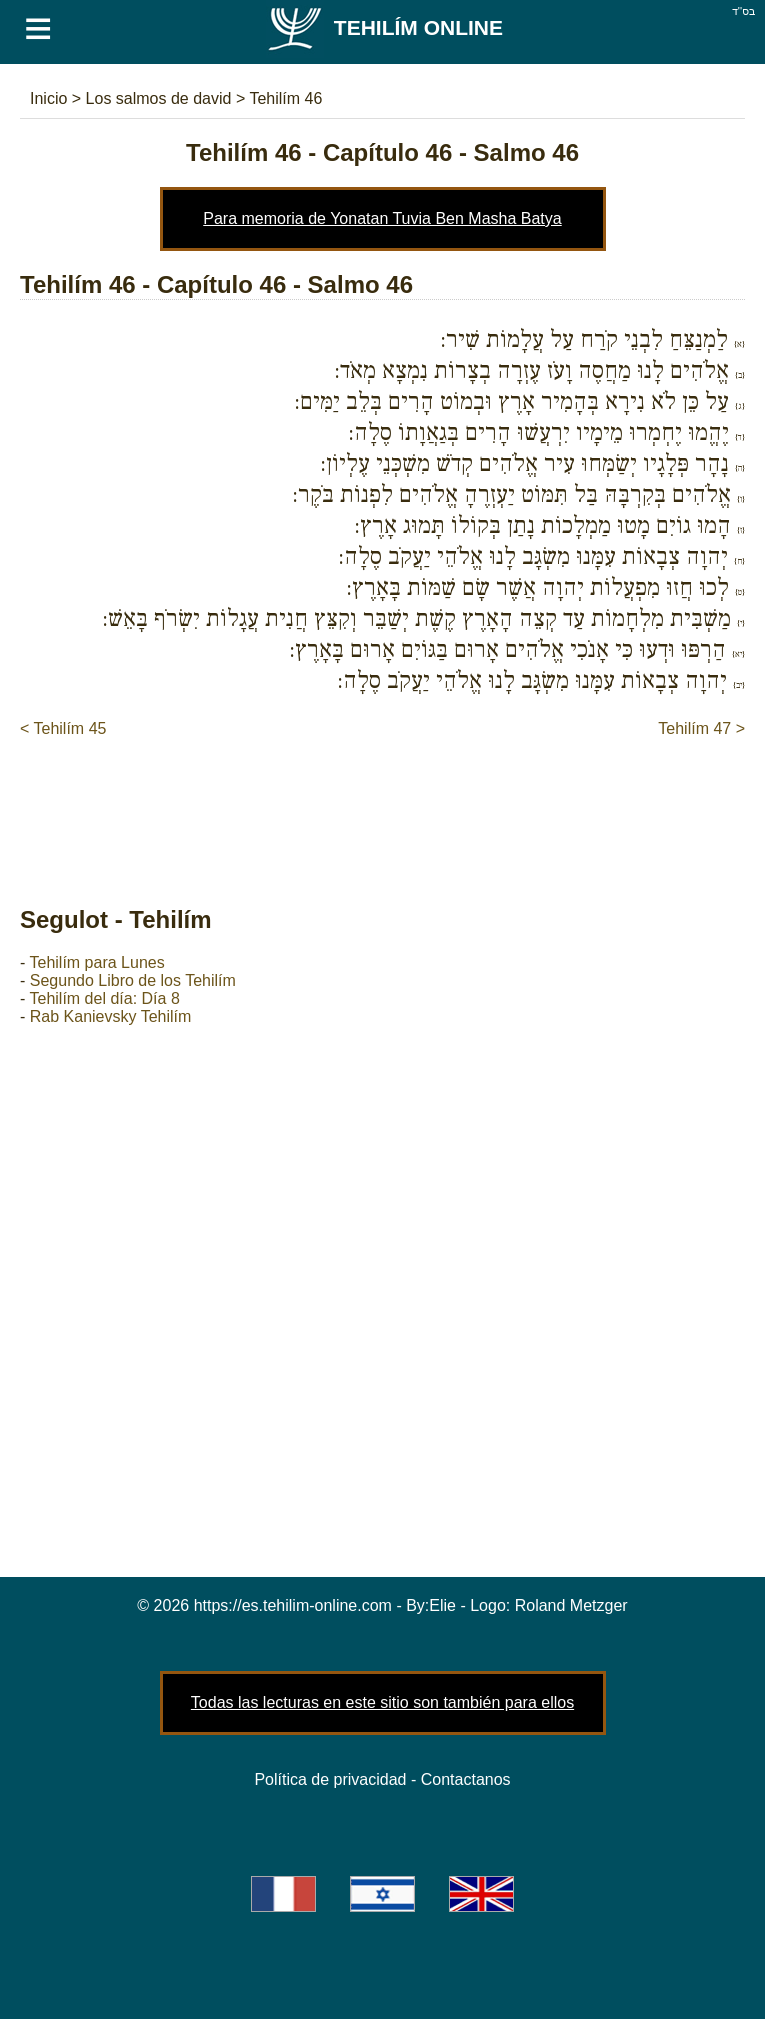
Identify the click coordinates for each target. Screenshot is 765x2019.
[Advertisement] (384, 801)
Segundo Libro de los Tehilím (133, 980)
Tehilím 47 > (701, 728)
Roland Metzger (571, 1605)
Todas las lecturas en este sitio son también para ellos (382, 1702)
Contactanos (466, 1779)
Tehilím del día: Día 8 (104, 998)
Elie (442, 1605)
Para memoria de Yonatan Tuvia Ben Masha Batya (382, 218)
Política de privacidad (330, 1779)
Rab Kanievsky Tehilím (111, 1016)
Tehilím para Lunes (96, 962)
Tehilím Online (384, 27)
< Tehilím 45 (63, 728)
